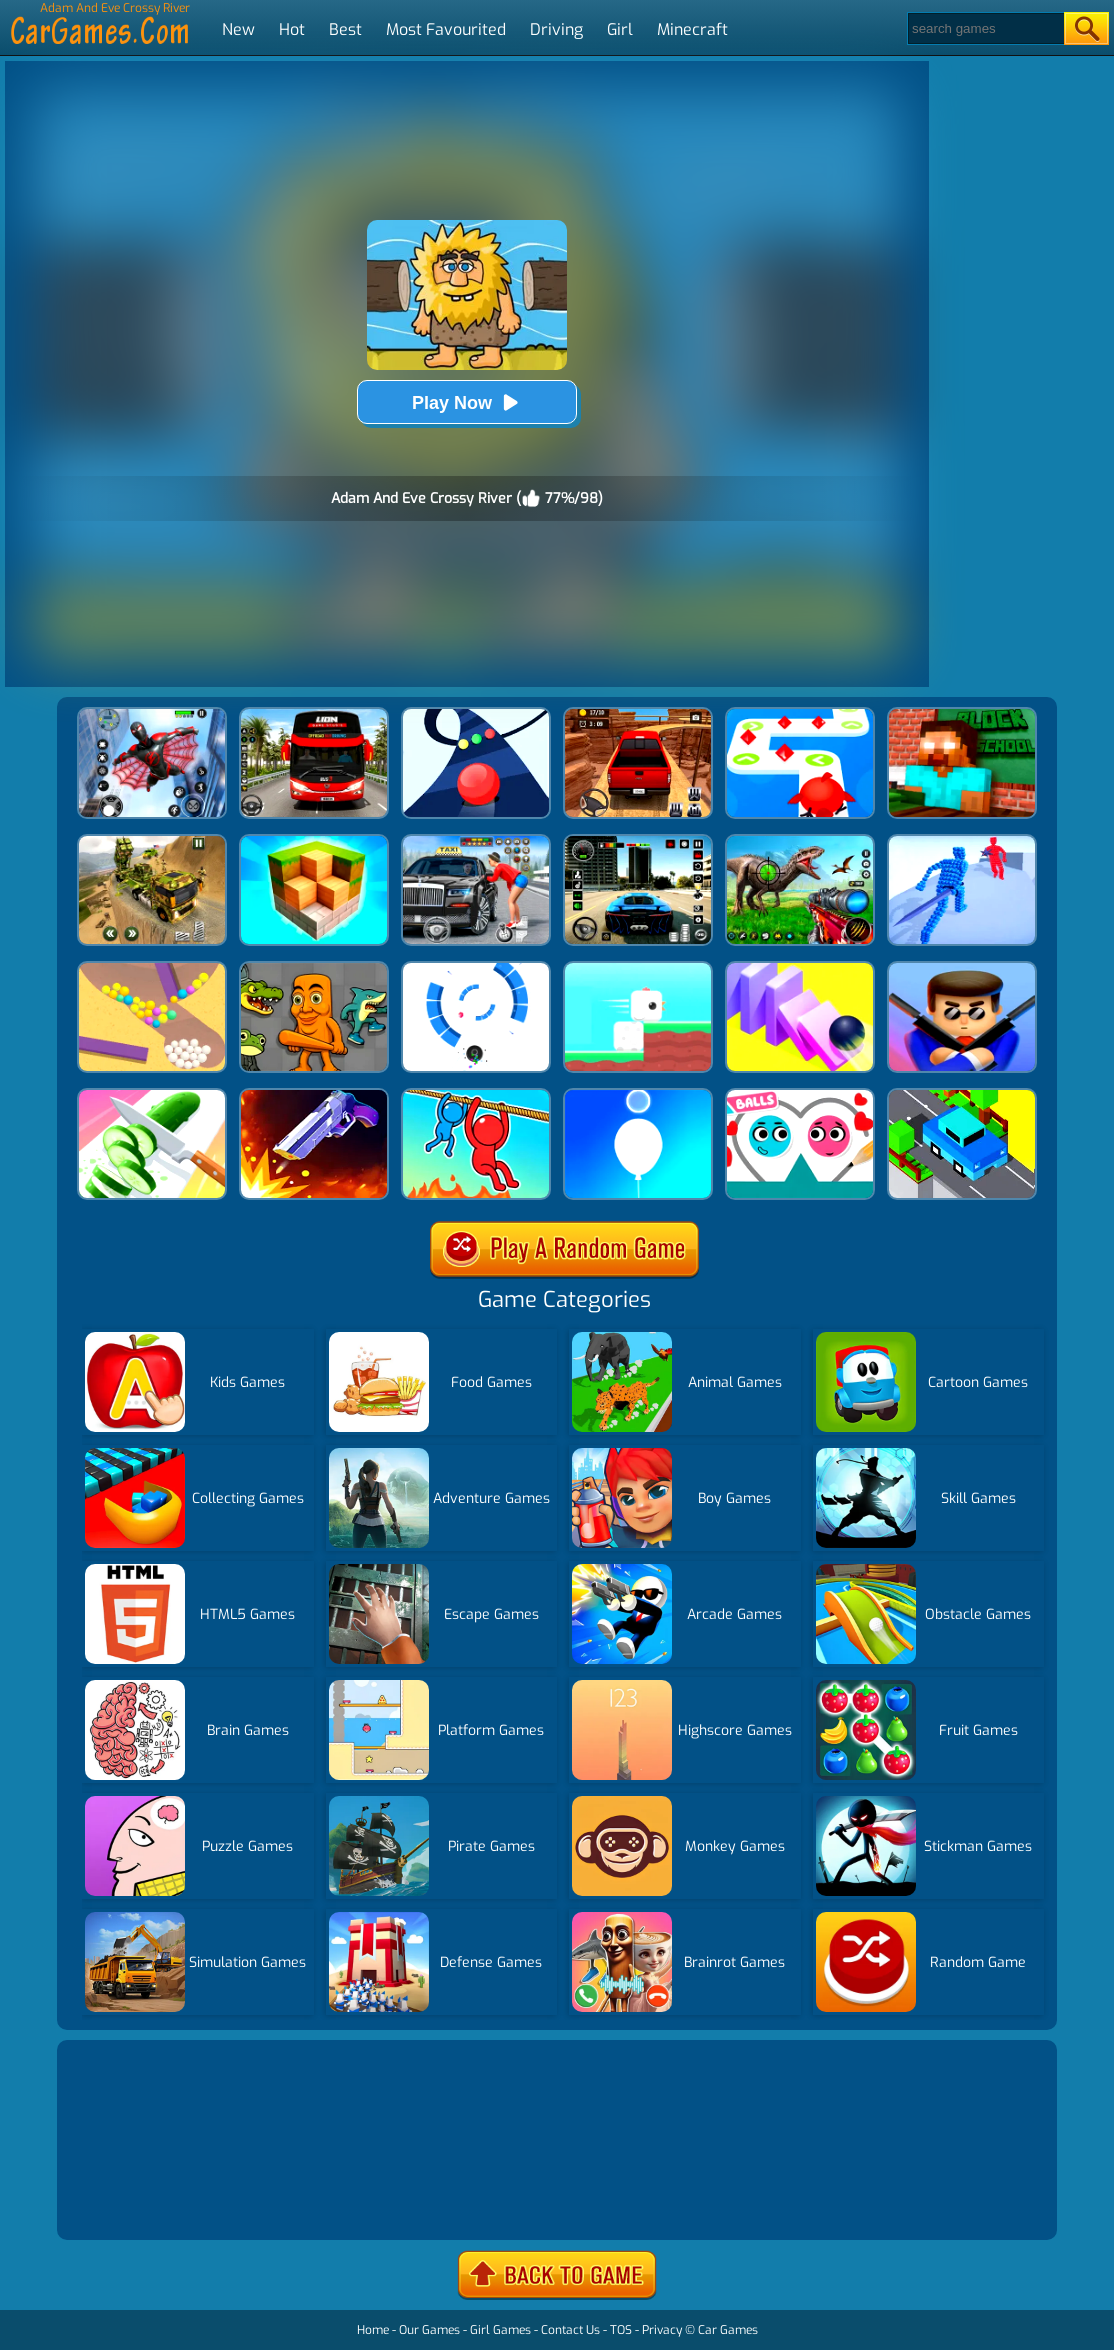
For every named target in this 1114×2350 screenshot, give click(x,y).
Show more (129, 2200)
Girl (620, 29)
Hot (292, 29)
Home (373, 2330)
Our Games (429, 2330)
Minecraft (692, 29)
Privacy (662, 2330)
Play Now (467, 402)
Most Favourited (446, 29)
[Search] (984, 28)
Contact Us (570, 2330)
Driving (556, 29)
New (238, 29)
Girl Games (500, 2330)
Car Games (728, 2330)
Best (345, 29)
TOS (621, 2330)
